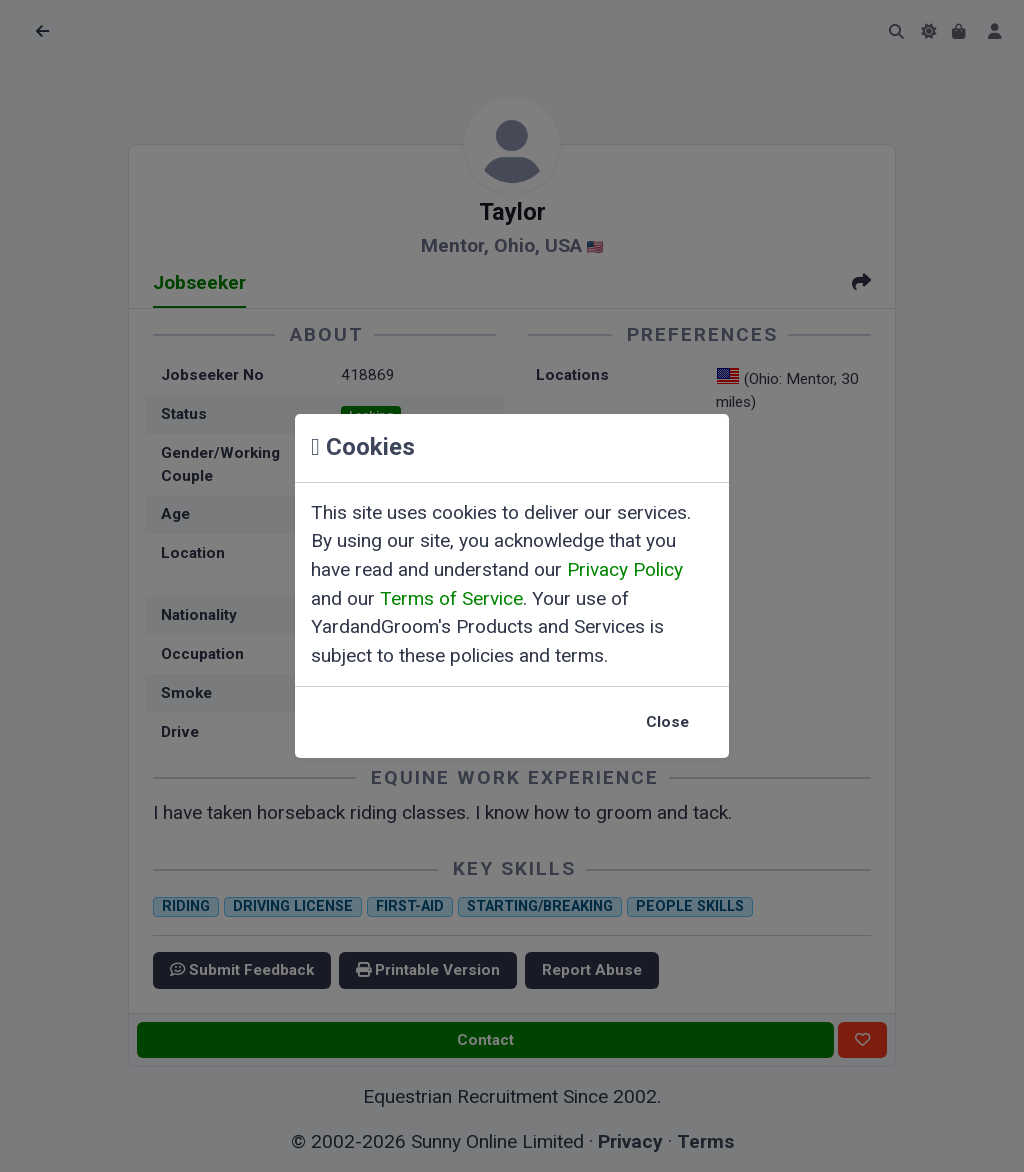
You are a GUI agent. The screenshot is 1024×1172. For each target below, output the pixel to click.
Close (667, 722)
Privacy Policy (625, 569)
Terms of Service (451, 598)
